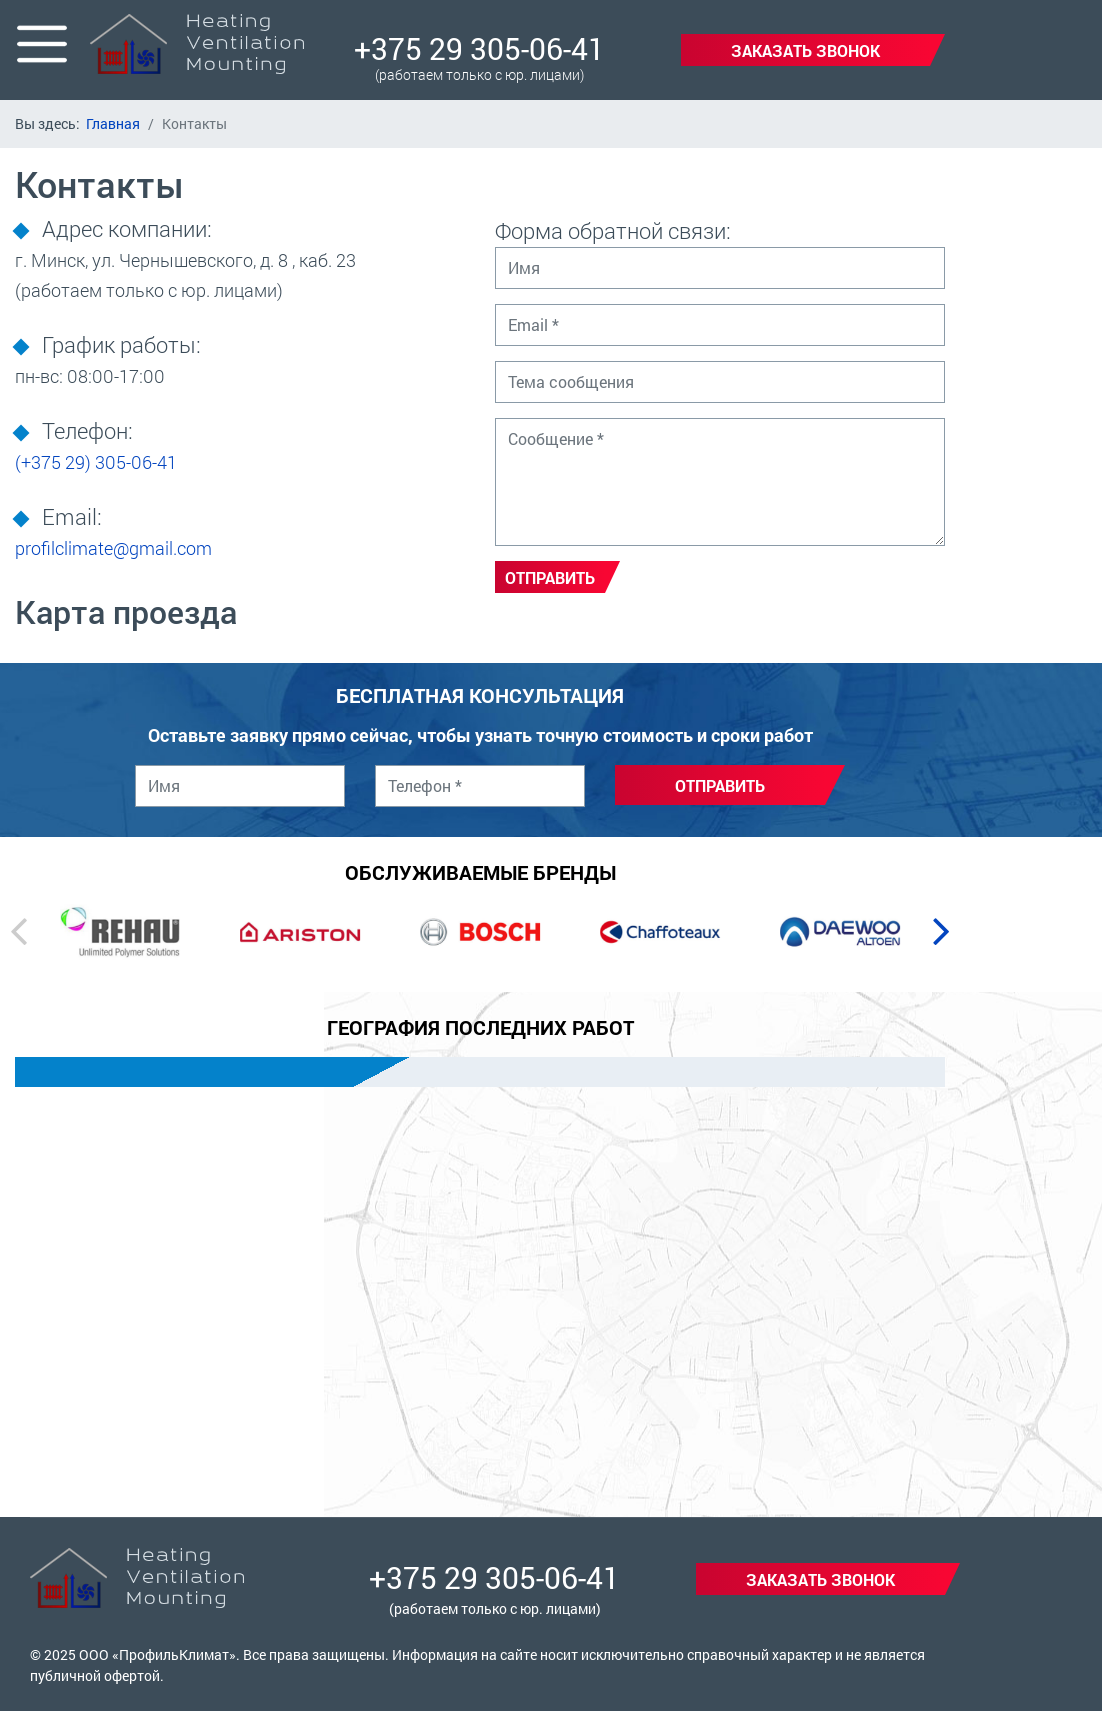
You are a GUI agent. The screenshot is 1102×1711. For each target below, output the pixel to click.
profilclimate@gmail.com (113, 548)
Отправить (550, 577)
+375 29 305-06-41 (479, 48)
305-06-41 (96, 462)
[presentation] (18, 930)
